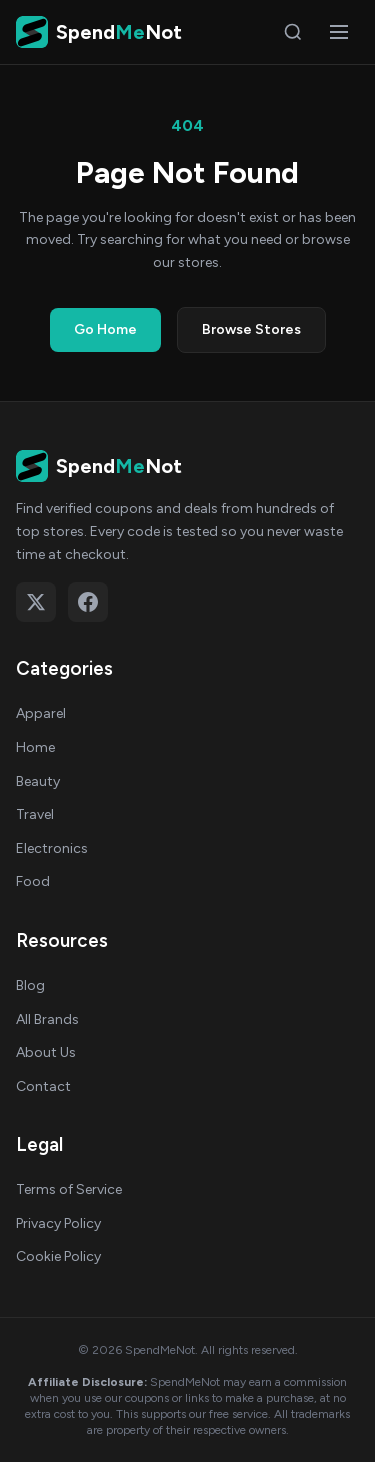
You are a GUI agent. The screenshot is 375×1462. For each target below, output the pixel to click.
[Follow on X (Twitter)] (36, 602)
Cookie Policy (58, 1256)
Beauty (38, 781)
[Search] (293, 32)
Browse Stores (251, 329)
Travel (35, 814)
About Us (46, 1052)
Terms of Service (69, 1189)
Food (33, 881)
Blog (30, 985)
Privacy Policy (58, 1223)
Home (35, 747)
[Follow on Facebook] (88, 602)
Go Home (105, 329)
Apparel (41, 713)
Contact (43, 1086)
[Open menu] (339, 32)
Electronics (52, 848)
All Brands (47, 1019)
